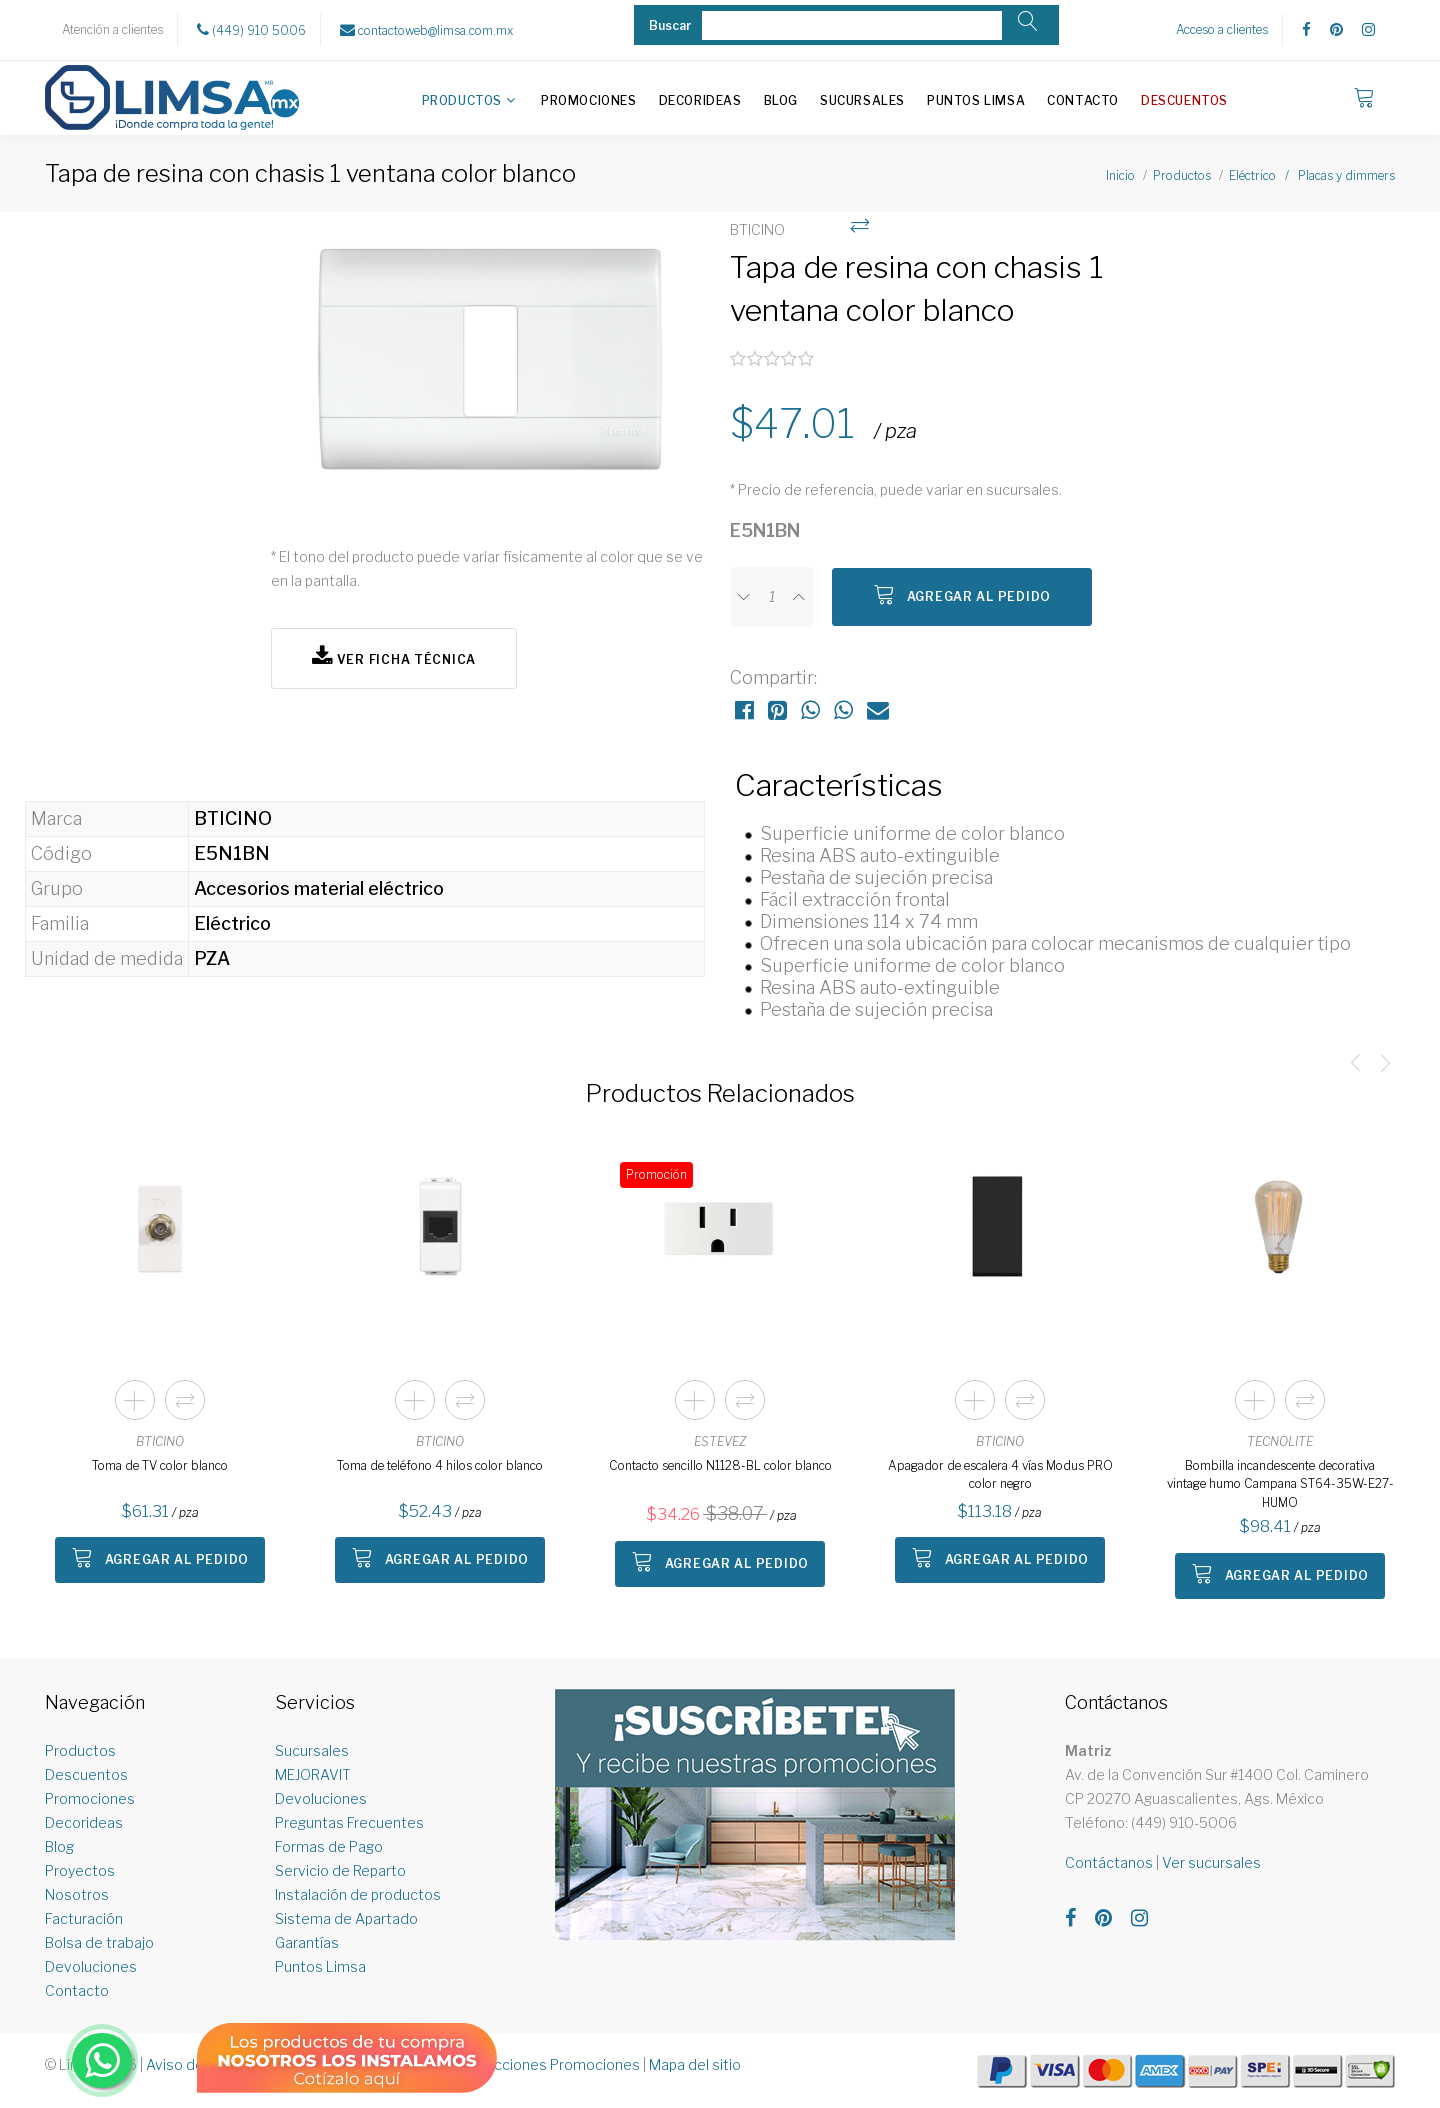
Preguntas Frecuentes (349, 1822)
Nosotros (77, 1894)
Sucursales (862, 100)
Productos (462, 100)
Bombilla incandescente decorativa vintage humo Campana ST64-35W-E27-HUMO (1280, 1484)
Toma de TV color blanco (160, 1465)
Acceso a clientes (1222, 29)
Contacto (1083, 100)
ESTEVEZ (720, 1441)
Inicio (1120, 175)
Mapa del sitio (695, 2064)
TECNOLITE (1280, 1441)
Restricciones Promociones (547, 2064)
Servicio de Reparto (340, 1870)
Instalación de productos (358, 1894)
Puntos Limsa (976, 100)
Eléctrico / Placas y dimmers (1312, 175)
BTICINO (160, 1441)
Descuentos (1184, 100)
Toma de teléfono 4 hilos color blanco (440, 1465)
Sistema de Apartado (346, 1918)
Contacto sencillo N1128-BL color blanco (720, 1465)
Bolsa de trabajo (99, 1942)
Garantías (307, 1942)
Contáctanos (1109, 1862)
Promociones (589, 100)
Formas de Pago (329, 1846)
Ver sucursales (1211, 1862)
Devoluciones (91, 1966)
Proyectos (80, 1870)
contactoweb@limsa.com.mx (426, 30)
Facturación (84, 1918)
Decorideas (700, 100)
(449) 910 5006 (251, 30)
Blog (781, 100)
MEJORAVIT (313, 1774)
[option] (490, 368)
